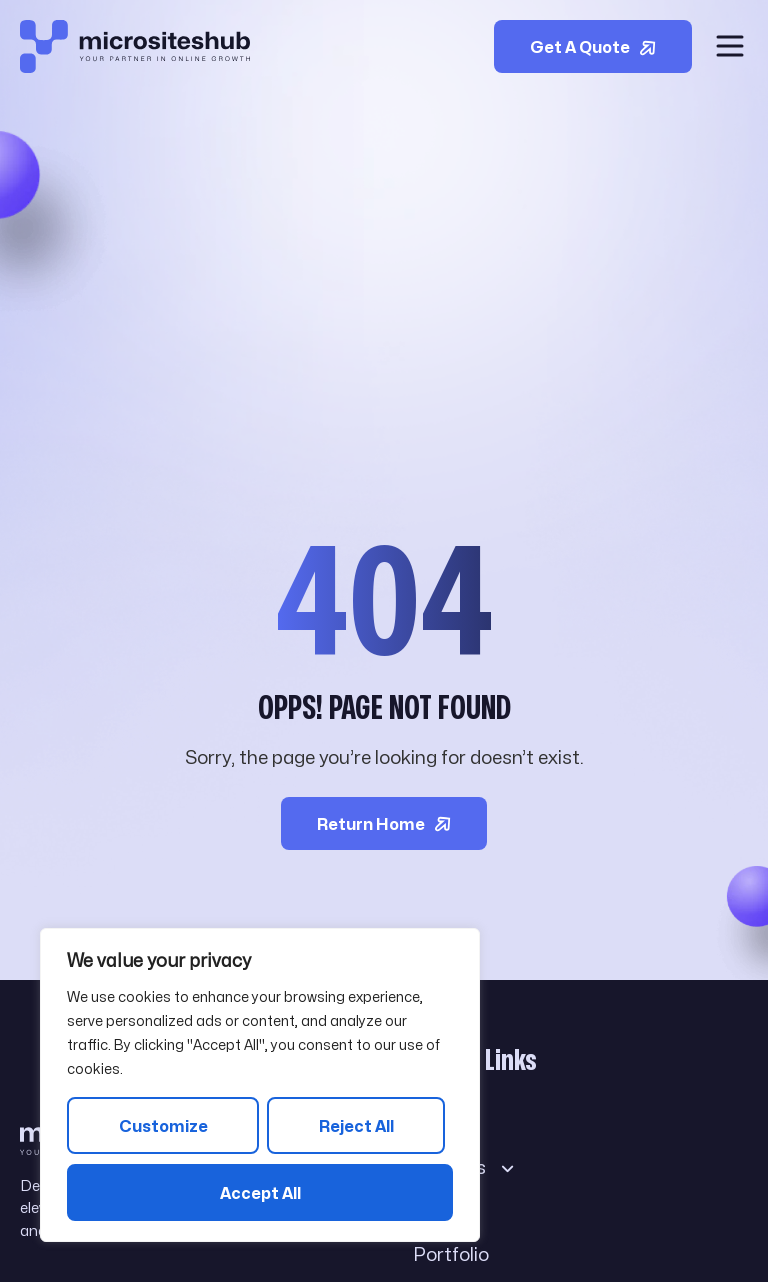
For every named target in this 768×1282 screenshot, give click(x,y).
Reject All (356, 1126)
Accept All (260, 1193)
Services (464, 1167)
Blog (447, 1211)
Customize (163, 1126)
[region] (260, 1085)
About (439, 1124)
